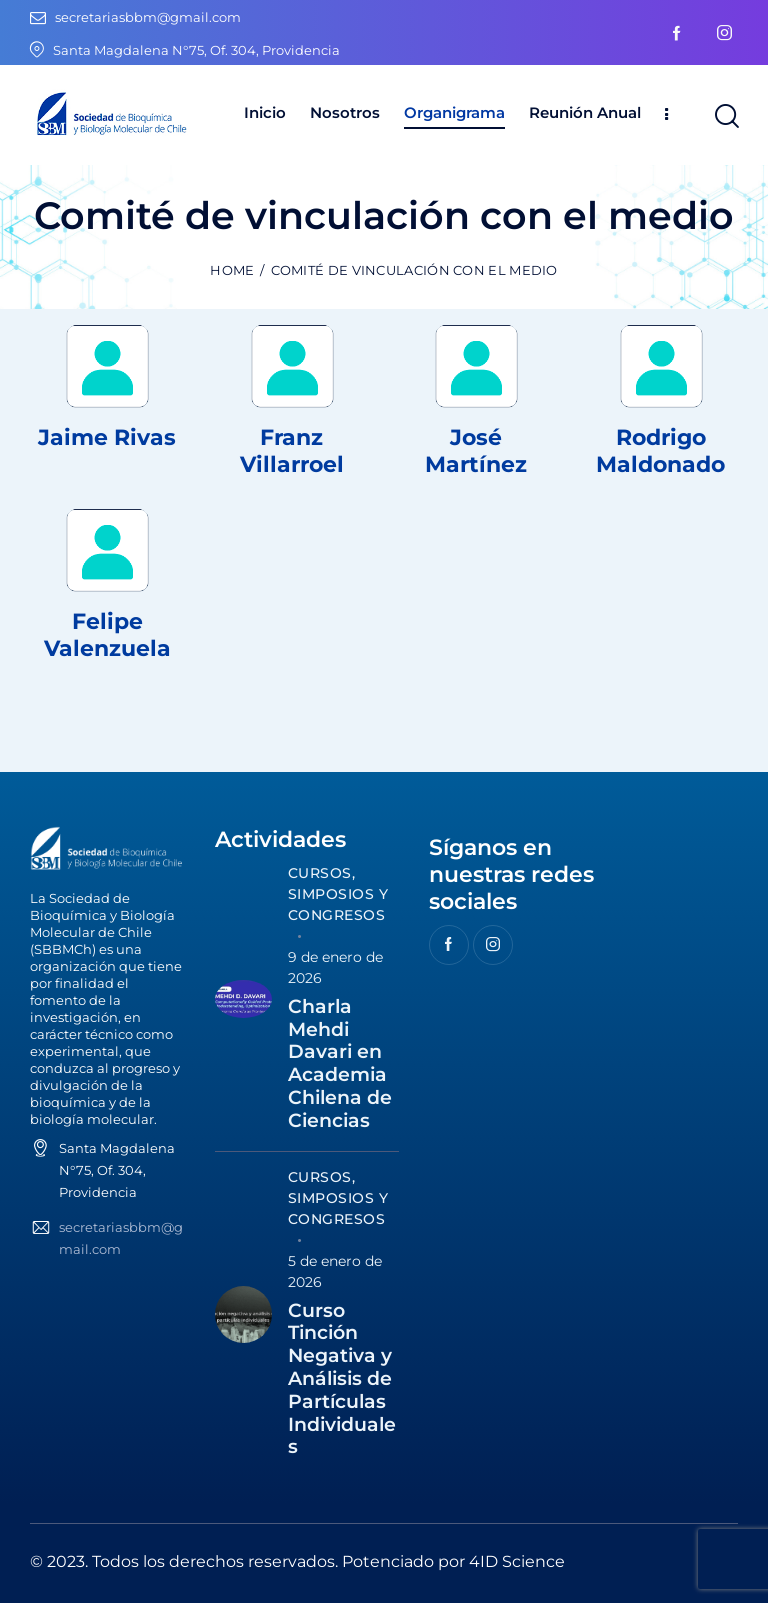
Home (232, 270)
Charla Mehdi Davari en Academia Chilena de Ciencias (340, 1064)
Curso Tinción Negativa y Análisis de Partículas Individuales (342, 1379)
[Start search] (725, 116)
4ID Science (517, 1561)
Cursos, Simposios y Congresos (338, 894)
